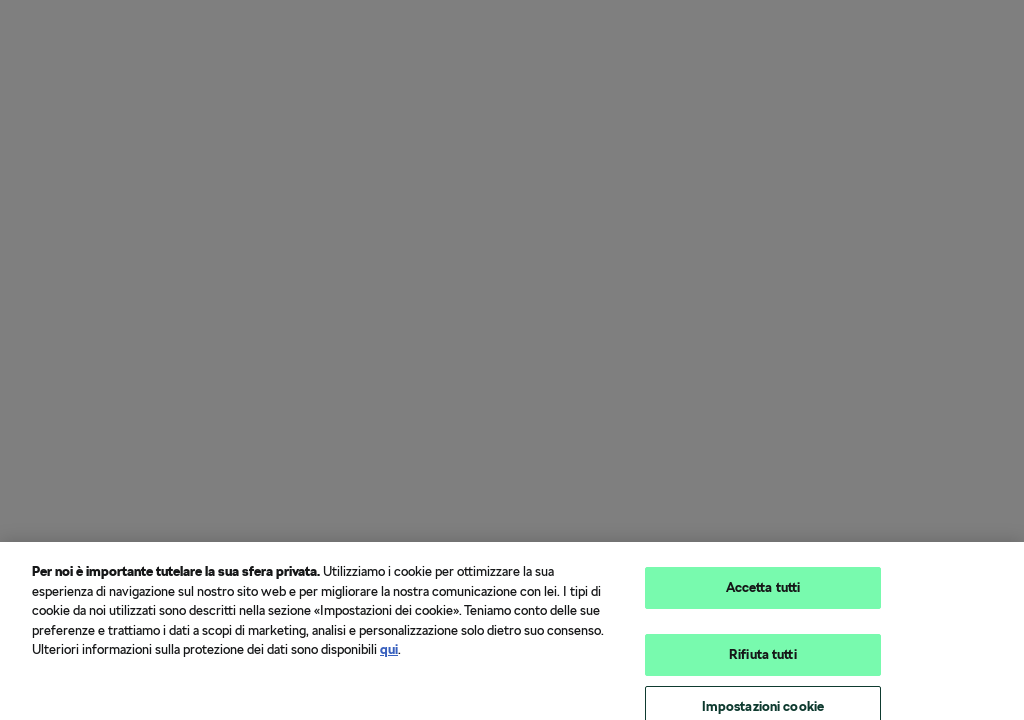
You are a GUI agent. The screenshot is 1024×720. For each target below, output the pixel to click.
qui (389, 653)
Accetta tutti (763, 591)
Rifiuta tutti (763, 657)
